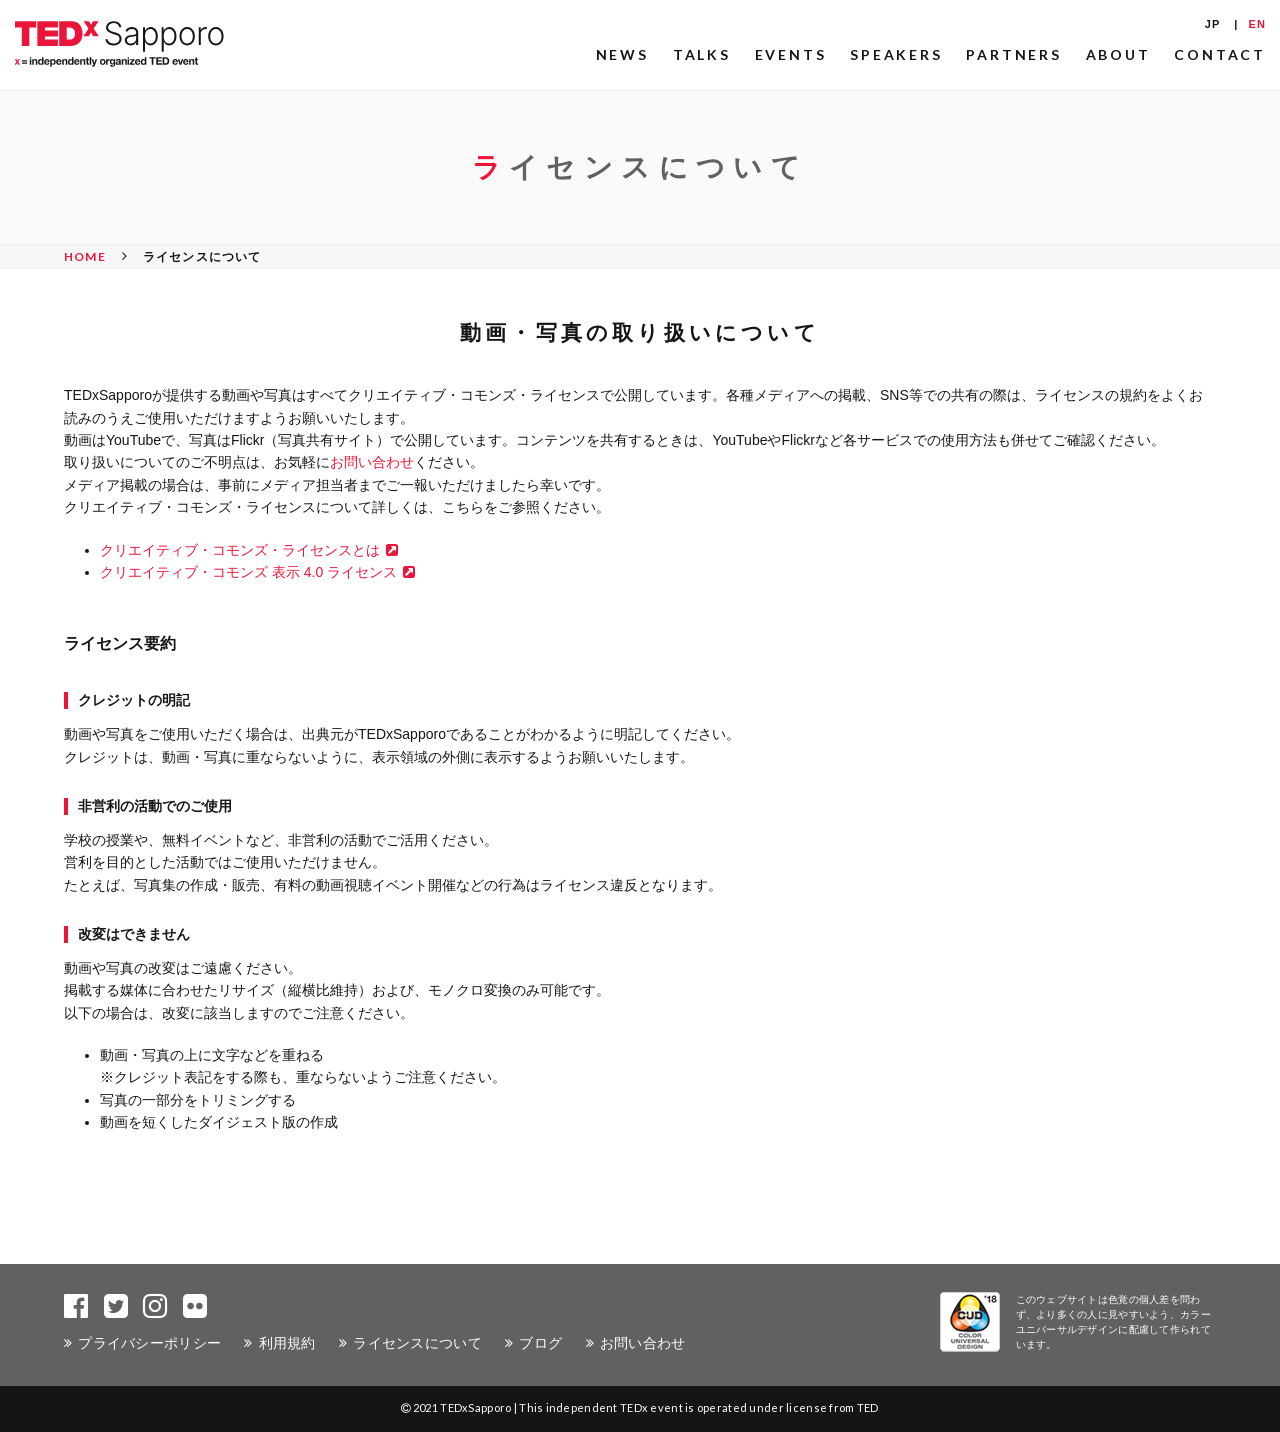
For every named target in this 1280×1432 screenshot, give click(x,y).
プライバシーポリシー (149, 1342)
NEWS (622, 54)
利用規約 (287, 1342)
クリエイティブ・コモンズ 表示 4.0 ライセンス (248, 572)
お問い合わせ (372, 462)
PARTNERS (1013, 54)
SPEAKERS (896, 54)
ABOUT (1118, 54)
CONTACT (1220, 54)
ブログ (540, 1342)
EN (1257, 24)
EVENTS (791, 54)
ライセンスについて (417, 1342)
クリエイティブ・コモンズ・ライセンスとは (240, 550)
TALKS (702, 54)
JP (1213, 24)
